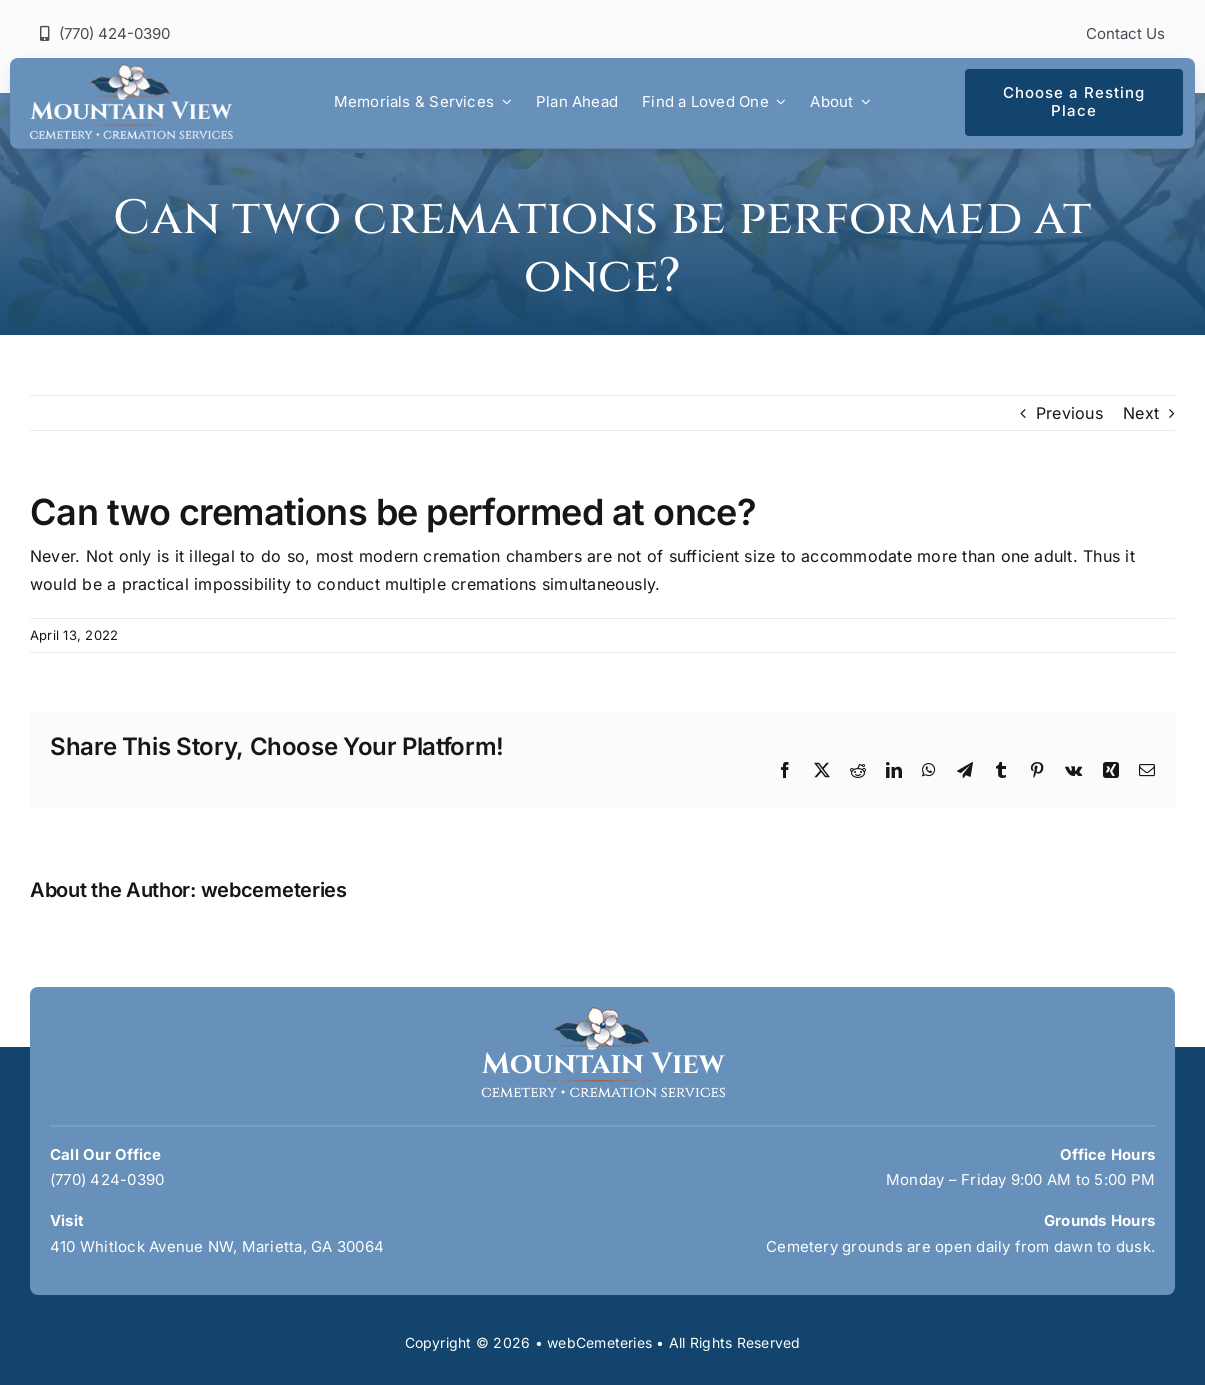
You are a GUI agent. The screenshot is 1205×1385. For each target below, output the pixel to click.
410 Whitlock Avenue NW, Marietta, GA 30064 (217, 1246)
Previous (1069, 413)
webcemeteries (274, 890)
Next (1141, 413)
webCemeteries (599, 1342)
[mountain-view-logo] (131, 72)
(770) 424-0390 (107, 1179)
